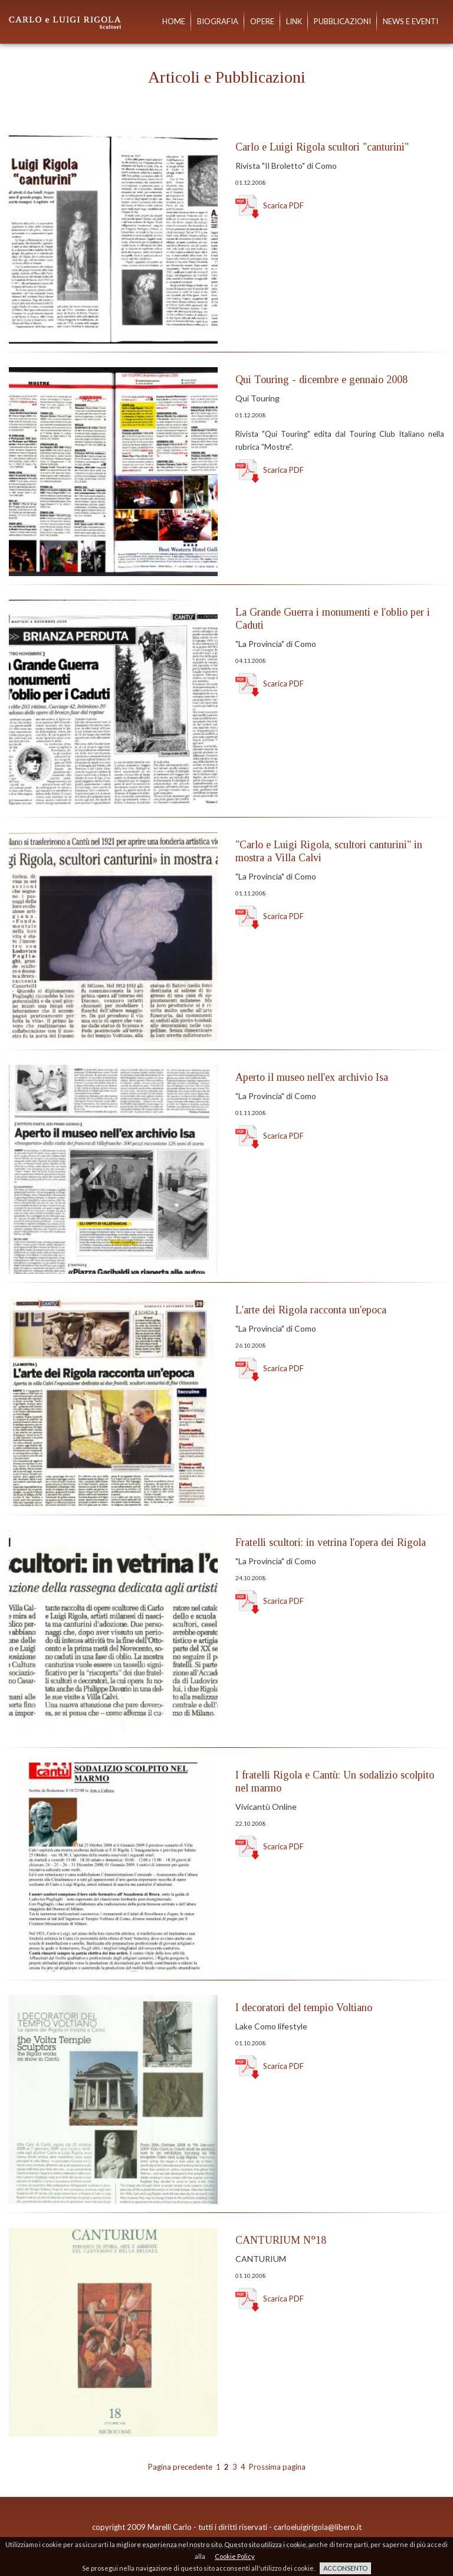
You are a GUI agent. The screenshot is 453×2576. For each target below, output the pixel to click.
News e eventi (410, 21)
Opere (262, 21)
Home (173, 21)
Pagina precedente (180, 2467)
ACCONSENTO (345, 2568)
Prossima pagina (277, 2467)
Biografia (217, 21)
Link (294, 21)
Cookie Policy (235, 2556)
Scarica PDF (269, 205)
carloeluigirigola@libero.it (318, 2527)
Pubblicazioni (342, 21)
